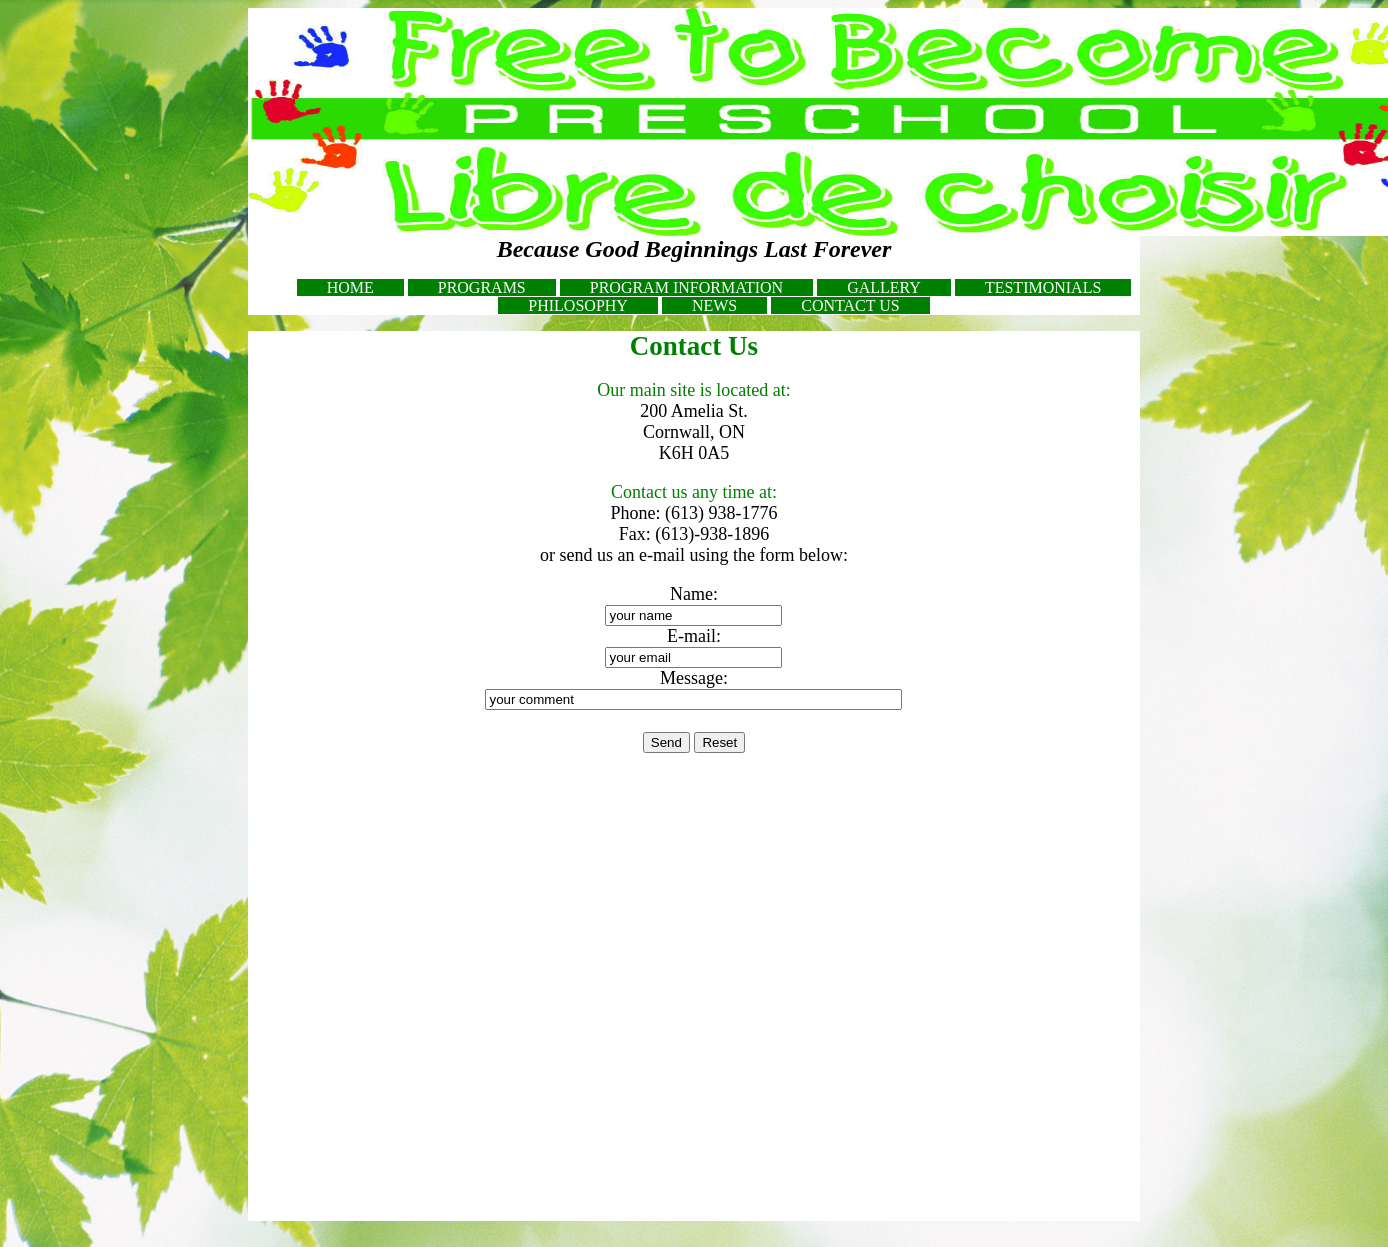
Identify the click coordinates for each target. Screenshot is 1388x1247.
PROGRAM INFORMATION (686, 287)
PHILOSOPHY (578, 305)
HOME (350, 287)
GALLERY (884, 287)
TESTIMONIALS (1043, 287)
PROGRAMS (482, 287)
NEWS (714, 305)
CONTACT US (850, 305)
